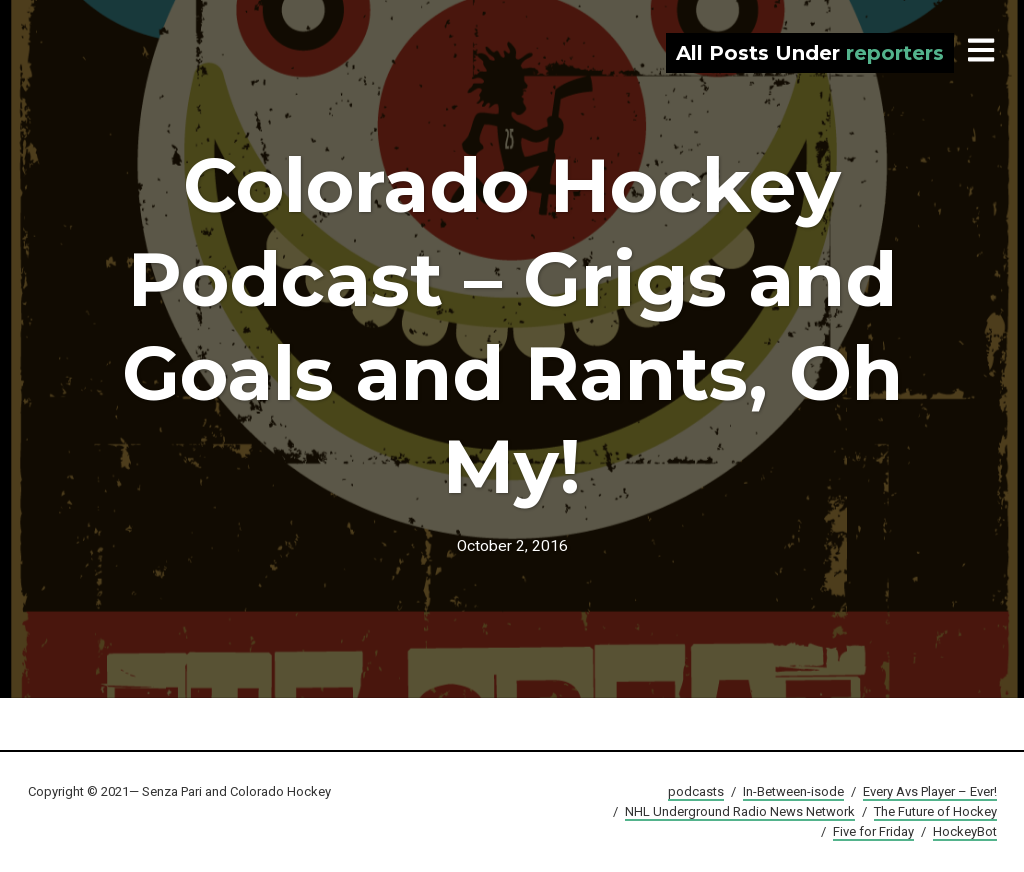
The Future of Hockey (935, 811)
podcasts (696, 791)
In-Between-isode (793, 791)
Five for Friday (873, 831)
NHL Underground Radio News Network (740, 811)
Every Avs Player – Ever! (930, 791)
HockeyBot (965, 831)
